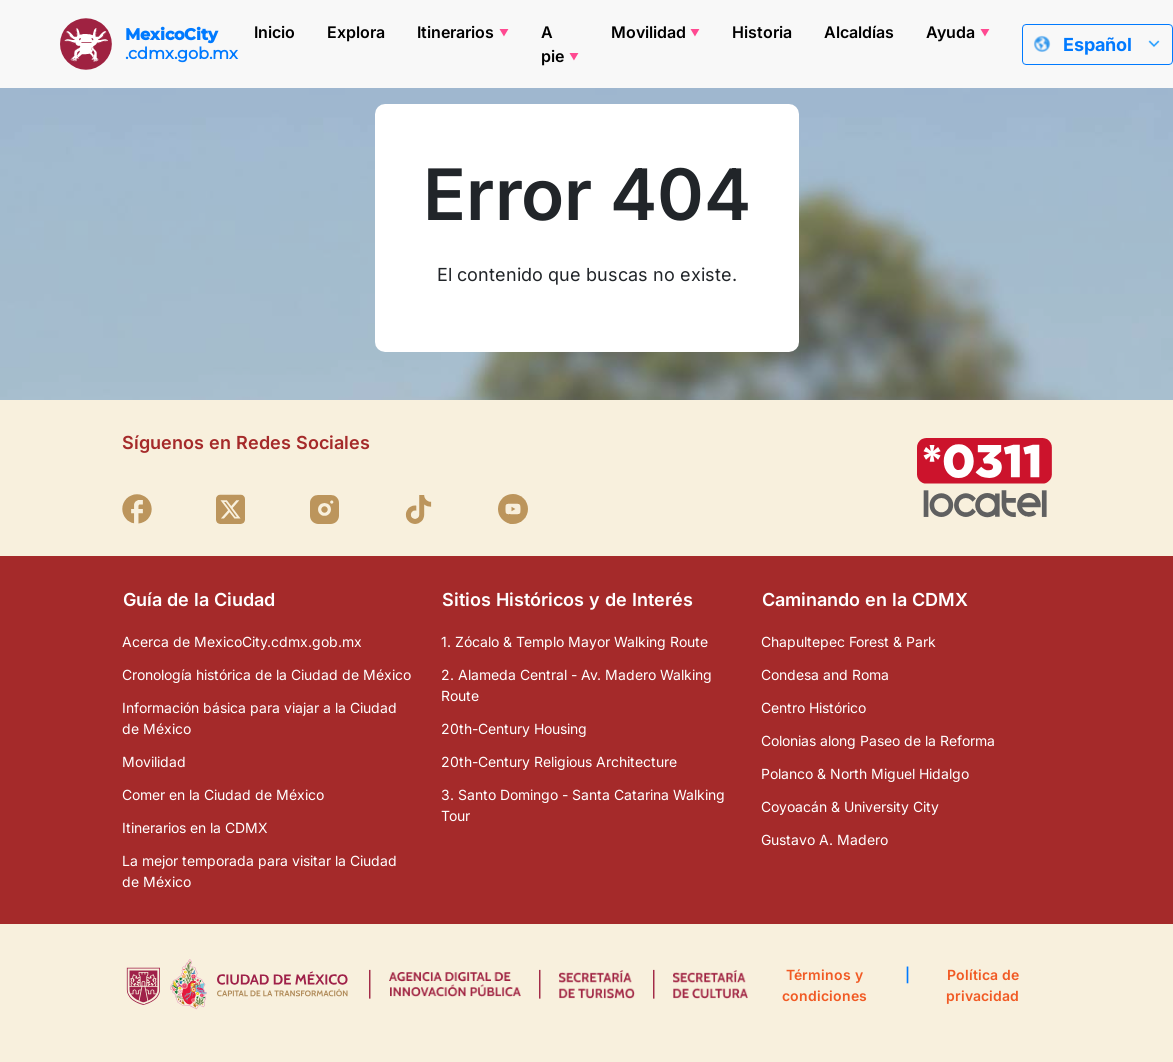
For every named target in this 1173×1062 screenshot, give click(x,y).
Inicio (274, 32)
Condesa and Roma (825, 674)
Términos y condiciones (824, 985)
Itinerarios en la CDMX (195, 827)
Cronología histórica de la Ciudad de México (266, 674)
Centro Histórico (813, 707)
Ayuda (950, 32)
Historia (762, 32)
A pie (552, 44)
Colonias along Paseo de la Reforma (878, 740)
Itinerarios (455, 32)
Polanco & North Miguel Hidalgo (865, 773)
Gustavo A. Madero (824, 839)
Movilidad (648, 32)
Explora (356, 32)
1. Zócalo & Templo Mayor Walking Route (574, 641)
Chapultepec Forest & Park (848, 641)
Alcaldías (859, 32)
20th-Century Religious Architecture (559, 761)
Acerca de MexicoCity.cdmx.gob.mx (242, 641)
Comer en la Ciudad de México (223, 794)
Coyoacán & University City (850, 806)
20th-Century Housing (514, 728)
